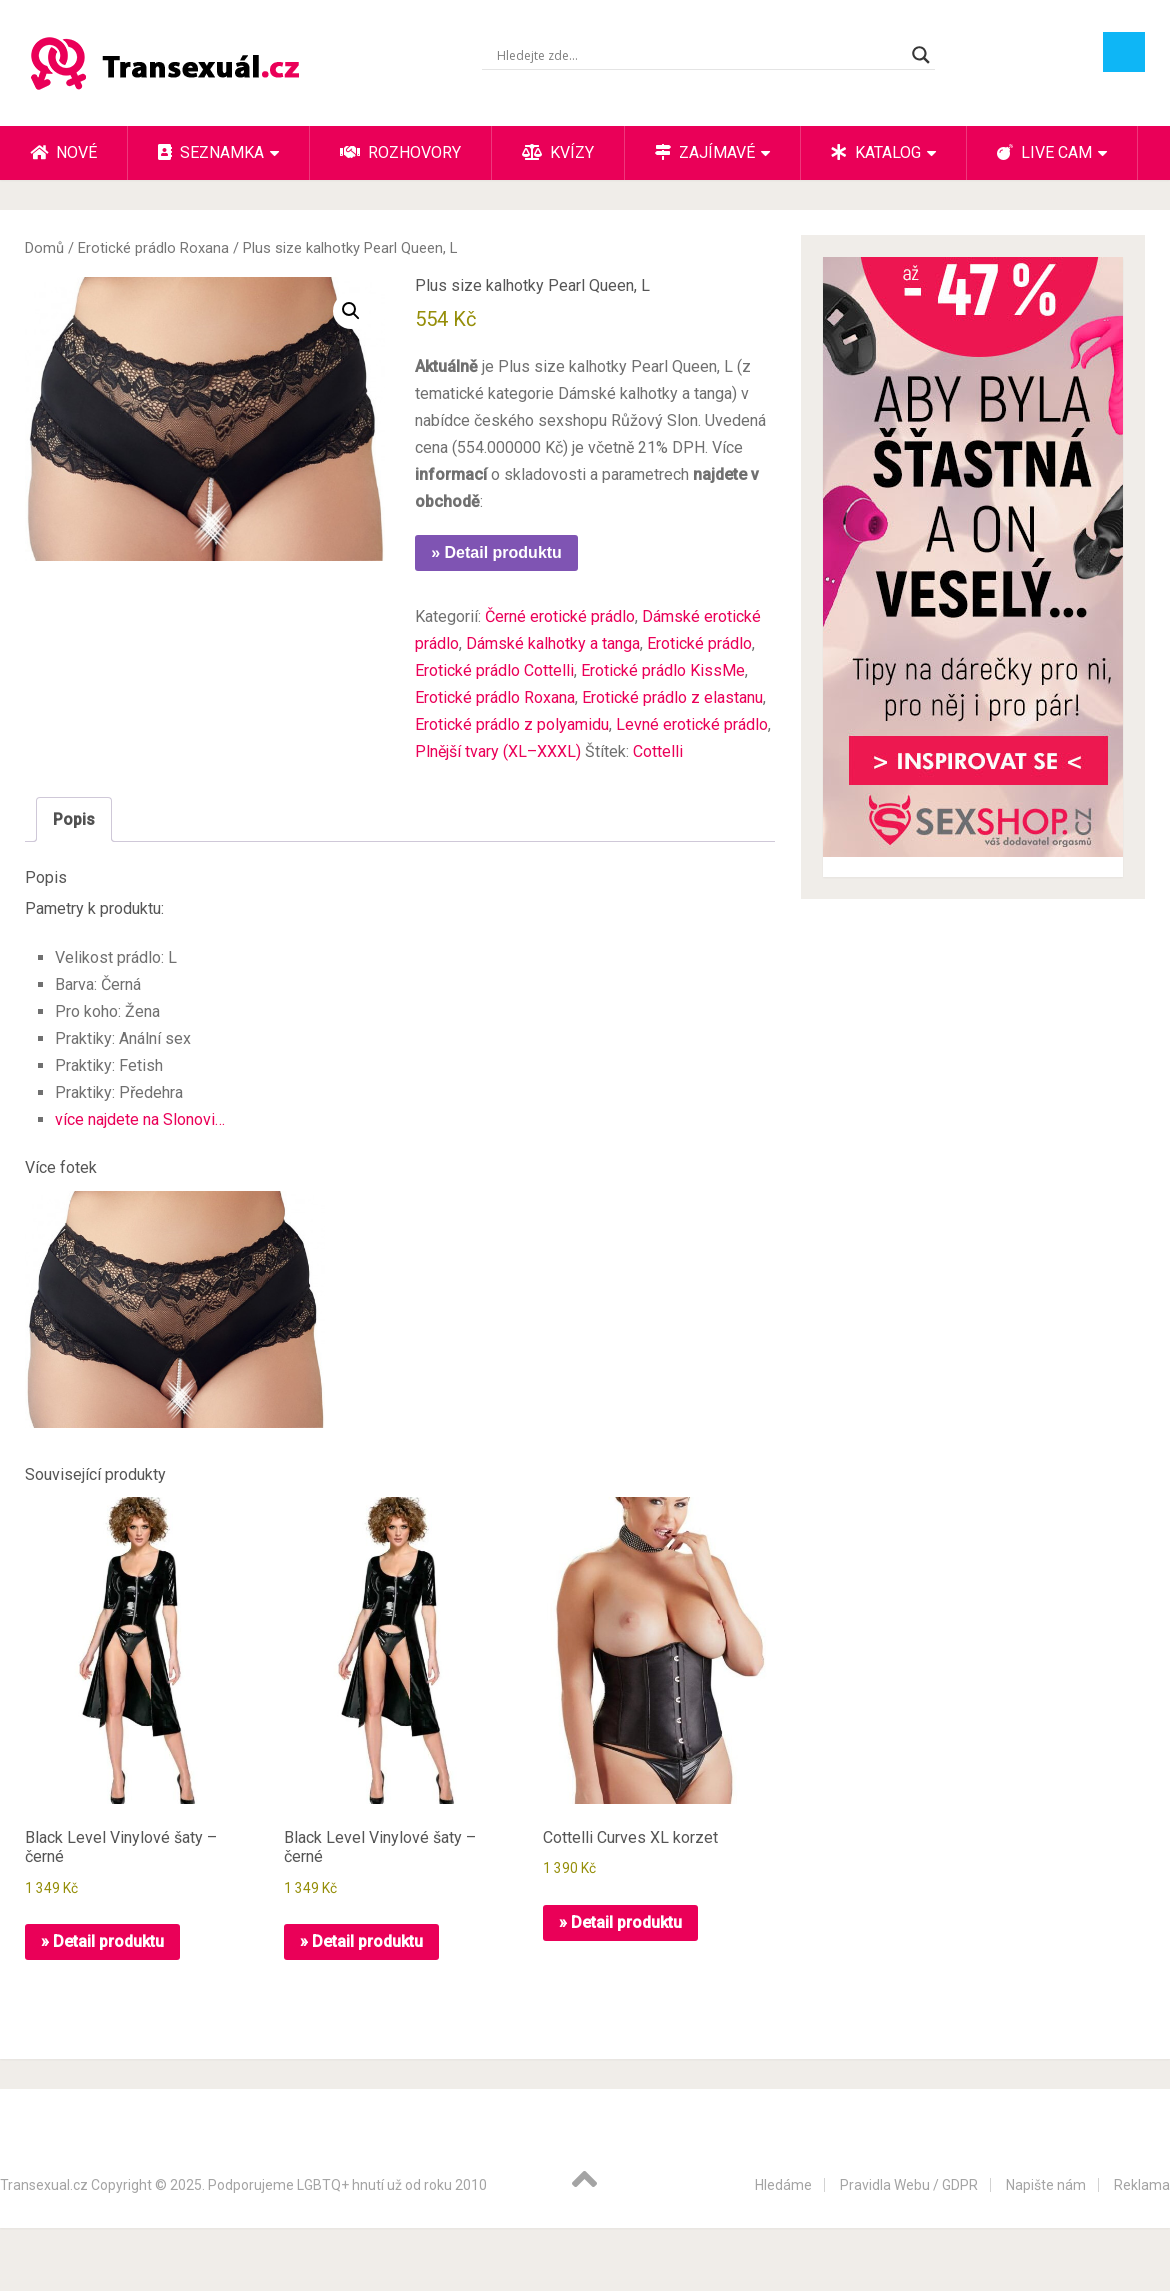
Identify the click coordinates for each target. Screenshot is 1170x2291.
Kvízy (558, 152)
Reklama (1142, 2185)
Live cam (1044, 152)
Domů (44, 248)
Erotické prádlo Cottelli (494, 670)
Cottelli (658, 751)
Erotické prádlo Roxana (153, 248)
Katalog (876, 152)
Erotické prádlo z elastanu (672, 697)
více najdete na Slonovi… (140, 1119)
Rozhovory (400, 152)
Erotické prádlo (699, 643)
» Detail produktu (496, 552)
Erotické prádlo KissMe (663, 670)
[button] (351, 311)
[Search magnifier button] (921, 55)
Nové (63, 152)
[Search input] (699, 55)
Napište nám (1046, 2185)
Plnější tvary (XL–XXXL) (498, 751)
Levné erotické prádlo (692, 724)
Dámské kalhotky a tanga (553, 643)
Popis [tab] (74, 819)
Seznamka (211, 152)
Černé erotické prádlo (560, 616)
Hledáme (783, 2185)
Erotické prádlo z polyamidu (512, 724)
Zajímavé (705, 152)
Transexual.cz (44, 2185)
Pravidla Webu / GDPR (909, 2185)
